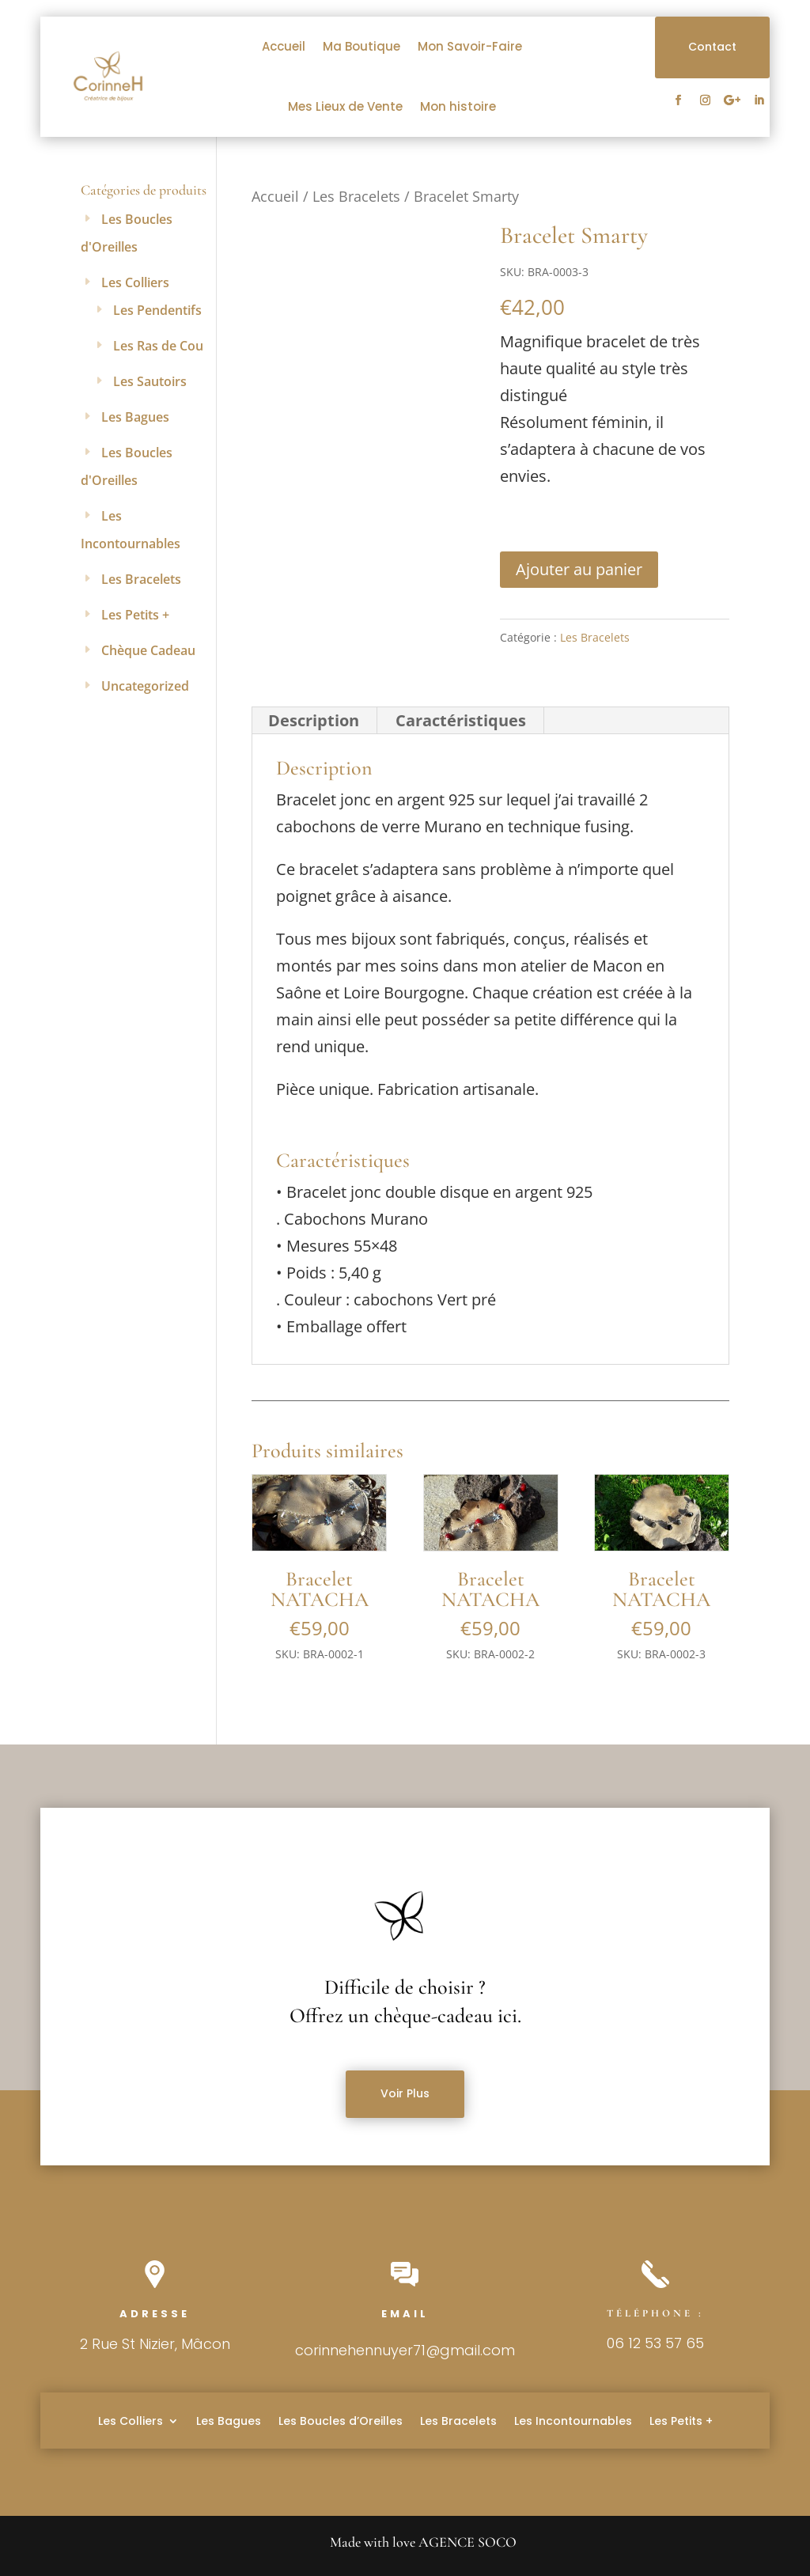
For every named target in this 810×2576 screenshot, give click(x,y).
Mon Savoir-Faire (470, 46)
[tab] (314, 720)
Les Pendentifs (157, 310)
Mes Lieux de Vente (345, 106)
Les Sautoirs (150, 381)
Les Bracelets (356, 196)
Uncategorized (145, 686)
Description (313, 720)
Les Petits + (135, 614)
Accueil (283, 46)
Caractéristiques (461, 720)
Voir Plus (405, 2093)
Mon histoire (458, 106)
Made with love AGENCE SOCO (423, 2542)
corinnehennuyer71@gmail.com (405, 2350)
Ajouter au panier (579, 569)
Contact (712, 47)
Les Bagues (135, 417)
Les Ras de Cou (158, 345)
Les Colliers (135, 282)
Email (405, 2313)
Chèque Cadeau (148, 650)
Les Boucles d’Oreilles (340, 2419)
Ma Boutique (361, 46)
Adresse (154, 2313)
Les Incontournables (573, 2419)
